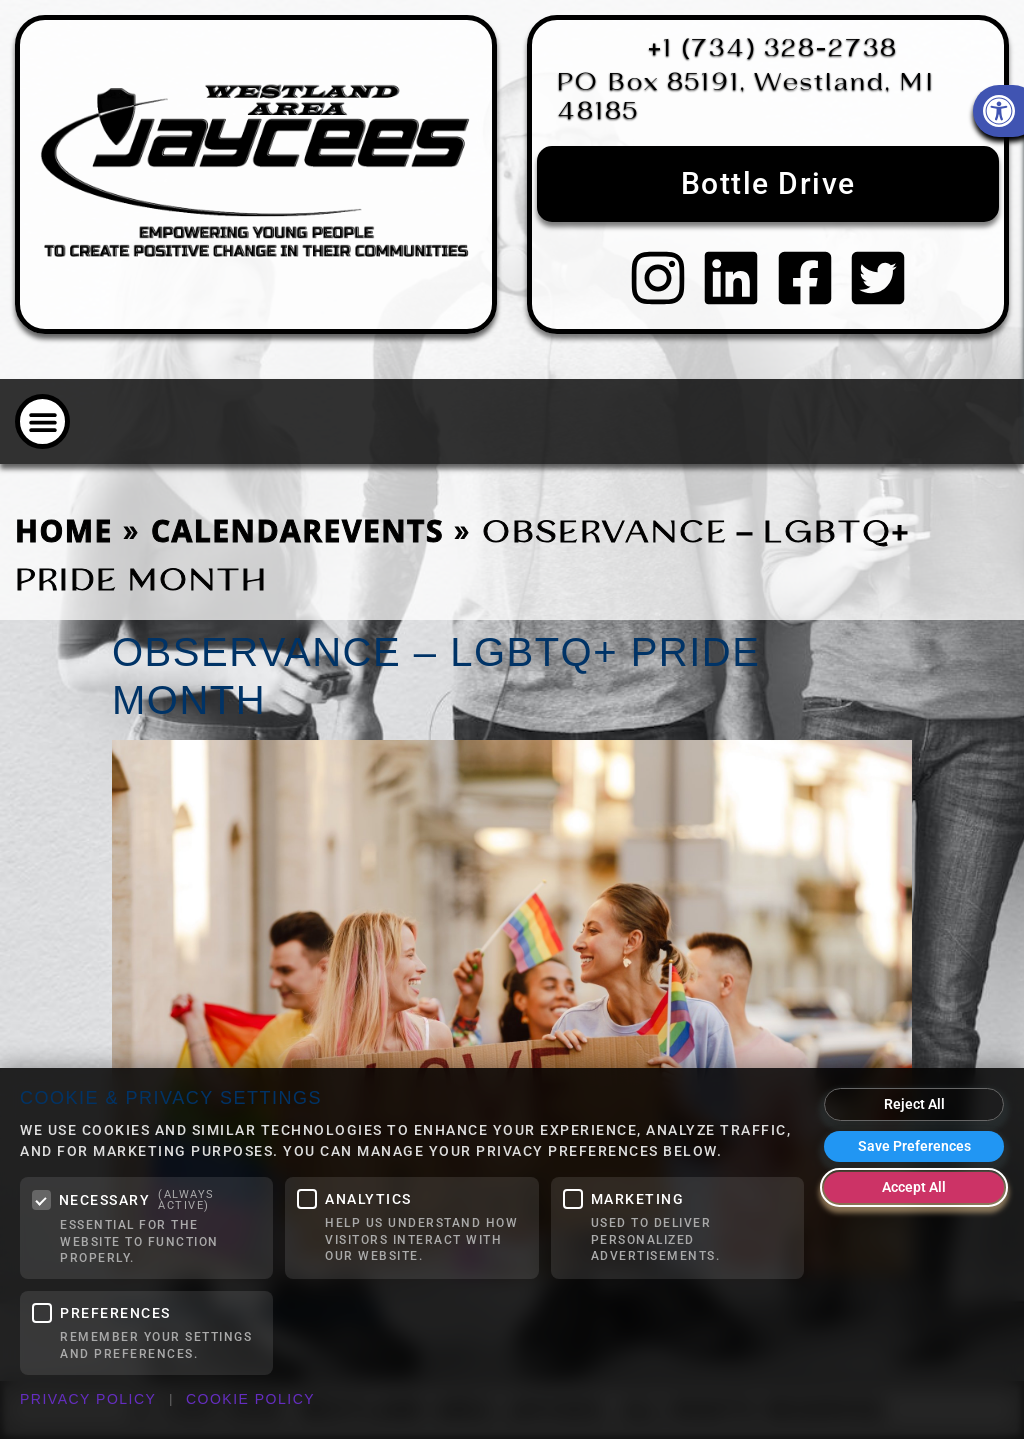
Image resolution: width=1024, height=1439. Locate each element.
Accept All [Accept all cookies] (914, 1187)
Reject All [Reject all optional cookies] (914, 1104)
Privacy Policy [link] (88, 1399)
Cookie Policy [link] (250, 1399)
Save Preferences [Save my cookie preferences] (914, 1146)
